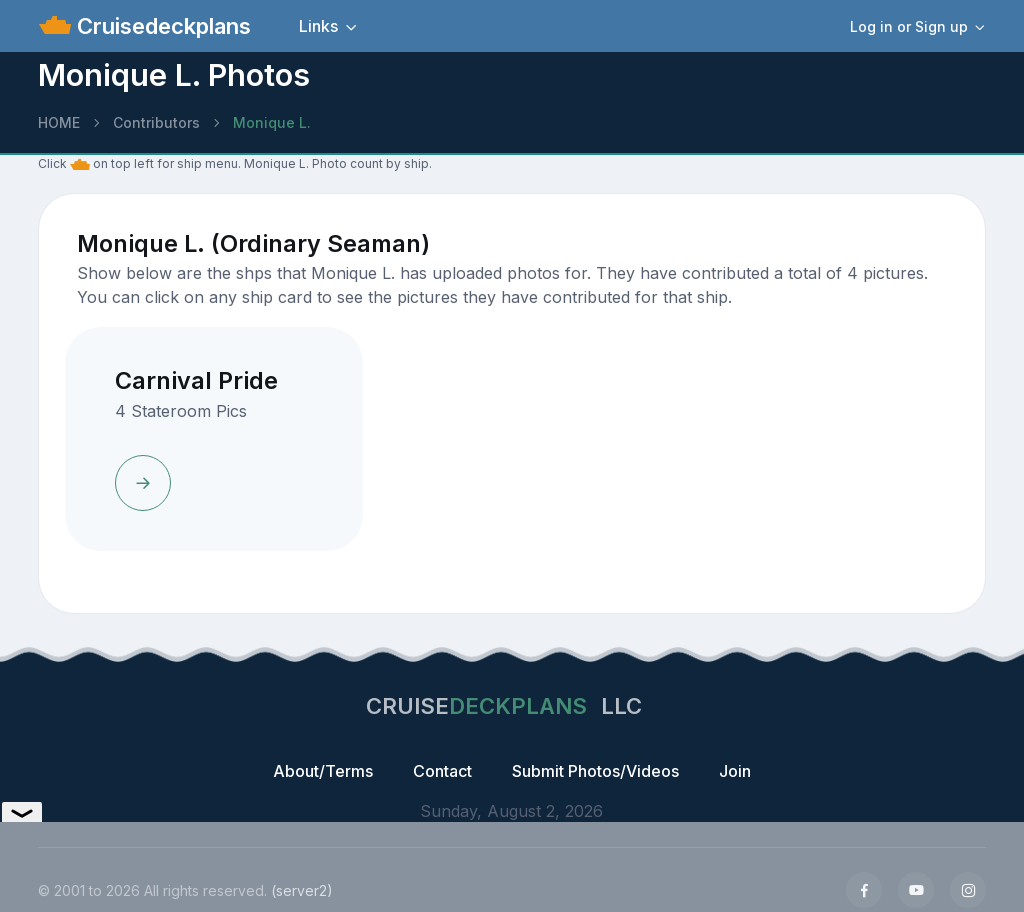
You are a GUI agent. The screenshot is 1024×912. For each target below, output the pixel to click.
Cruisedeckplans (161, 26)
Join (735, 771)
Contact (442, 771)
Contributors (156, 122)
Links (318, 26)
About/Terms (323, 771)
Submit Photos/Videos (595, 771)
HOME (59, 122)
